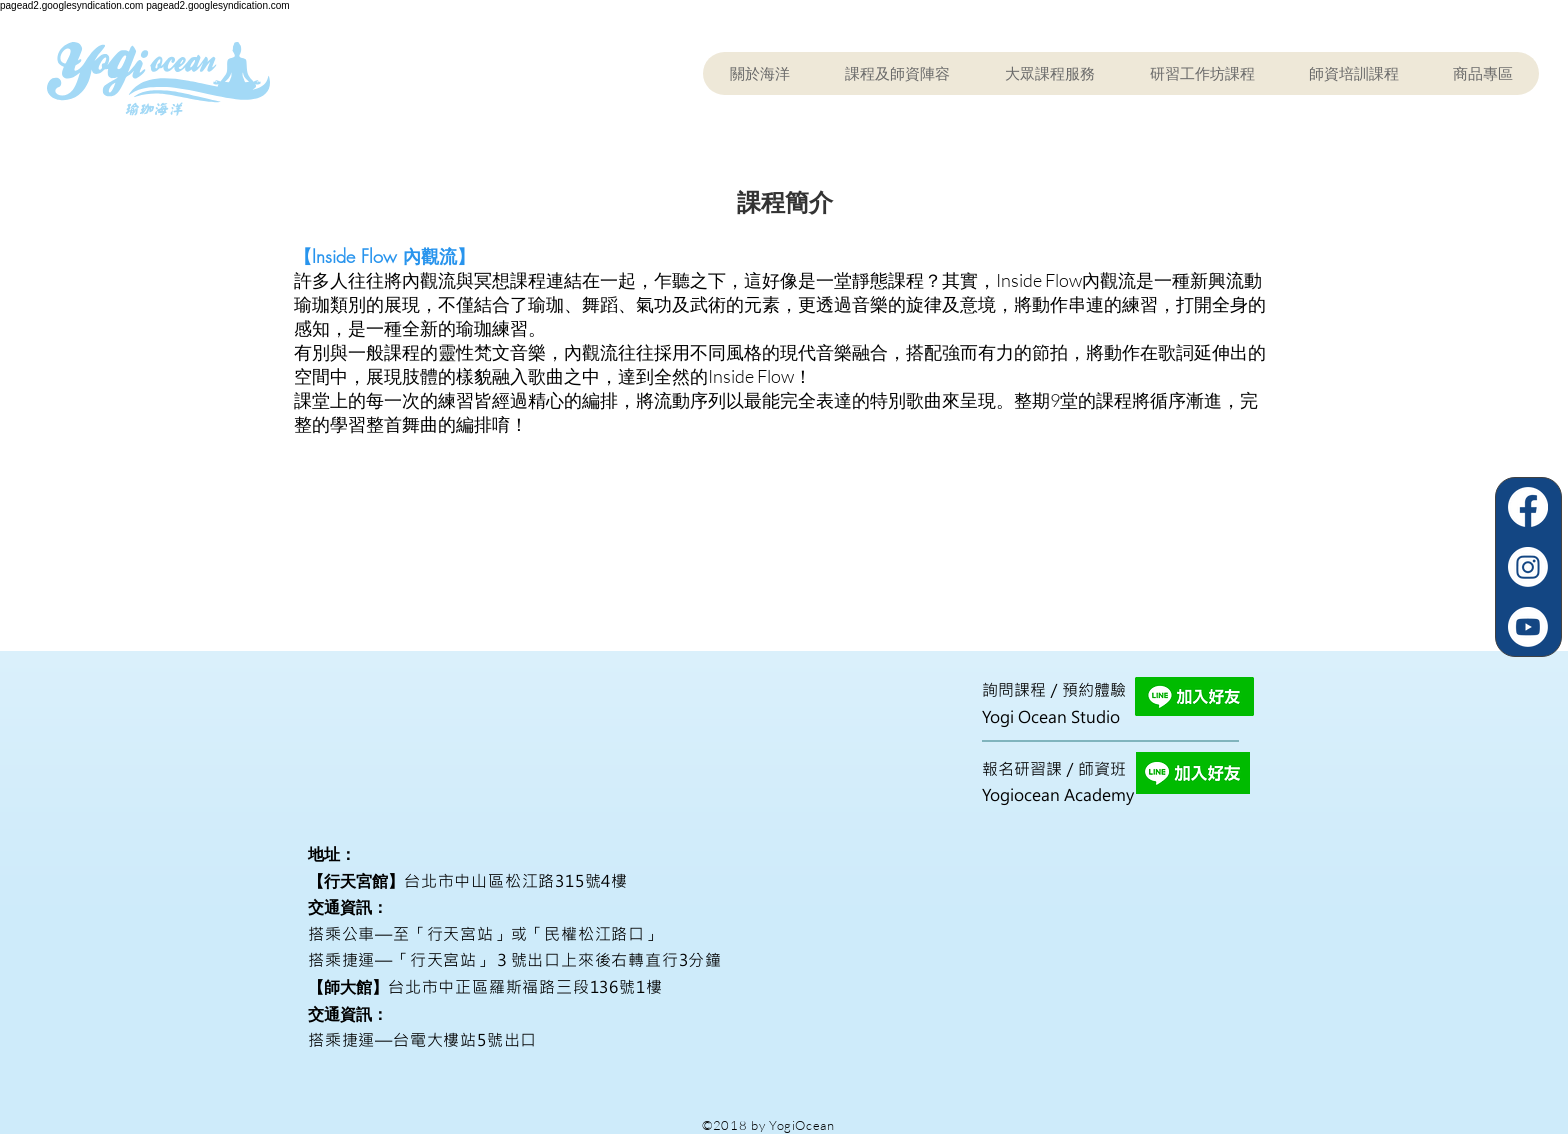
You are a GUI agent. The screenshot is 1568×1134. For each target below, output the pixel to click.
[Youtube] (1528, 627)
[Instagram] (1528, 567)
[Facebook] (1528, 507)
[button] (897, 73)
